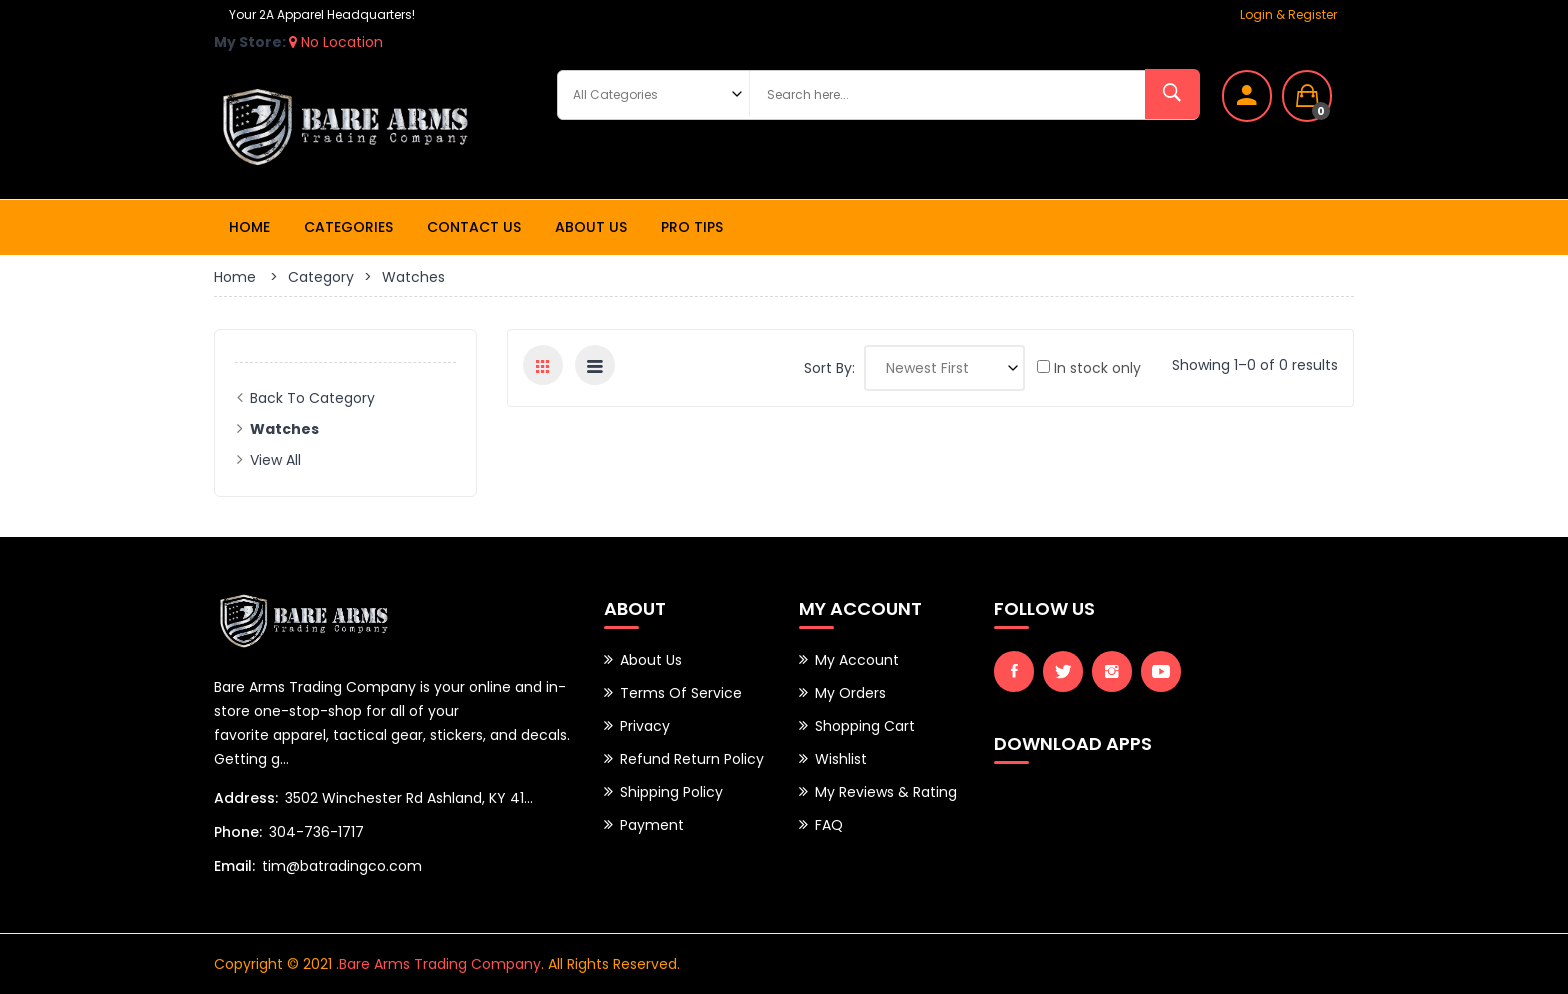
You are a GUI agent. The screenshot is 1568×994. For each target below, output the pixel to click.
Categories (348, 227)
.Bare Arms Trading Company (438, 964)
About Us (591, 227)
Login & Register (1288, 14)
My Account (857, 660)
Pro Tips (692, 227)
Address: (246, 798)
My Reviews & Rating (886, 792)
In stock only (1089, 368)
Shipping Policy (671, 792)
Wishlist (841, 759)
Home (249, 227)
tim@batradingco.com (342, 866)
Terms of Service (681, 693)
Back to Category (312, 398)
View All (275, 460)
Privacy (645, 726)
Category (321, 277)
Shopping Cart (865, 726)
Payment (652, 825)
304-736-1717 (316, 832)
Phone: (238, 832)
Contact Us (474, 227)
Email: (234, 866)
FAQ (829, 825)
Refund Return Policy (692, 759)
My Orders (850, 693)
